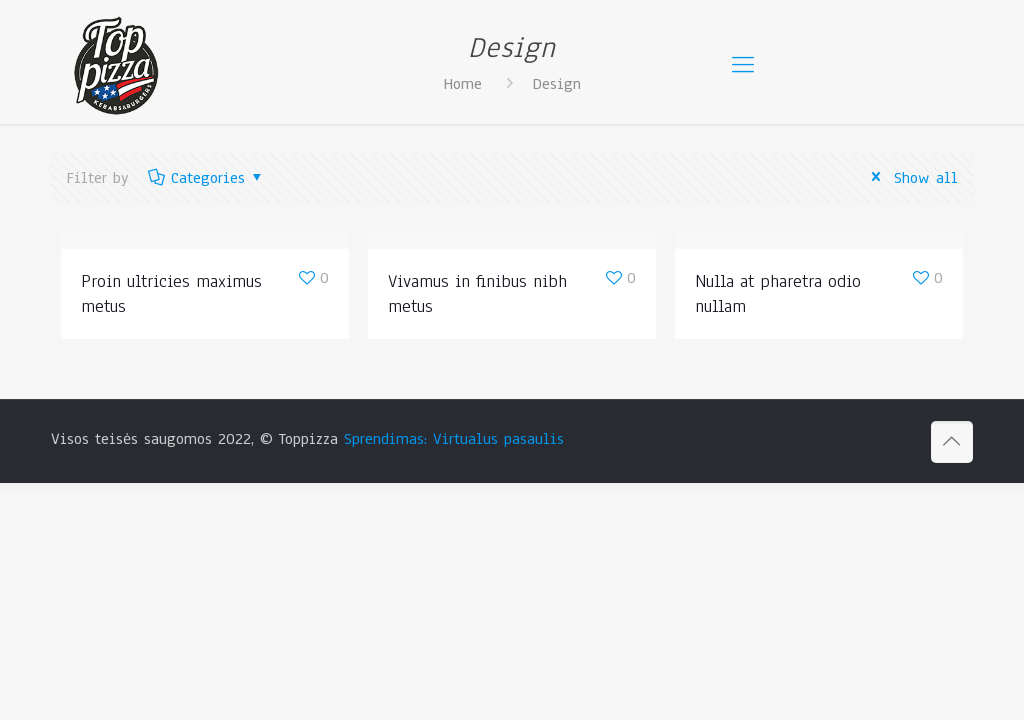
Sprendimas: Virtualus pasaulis (454, 439)
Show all (911, 178)
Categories (206, 178)
